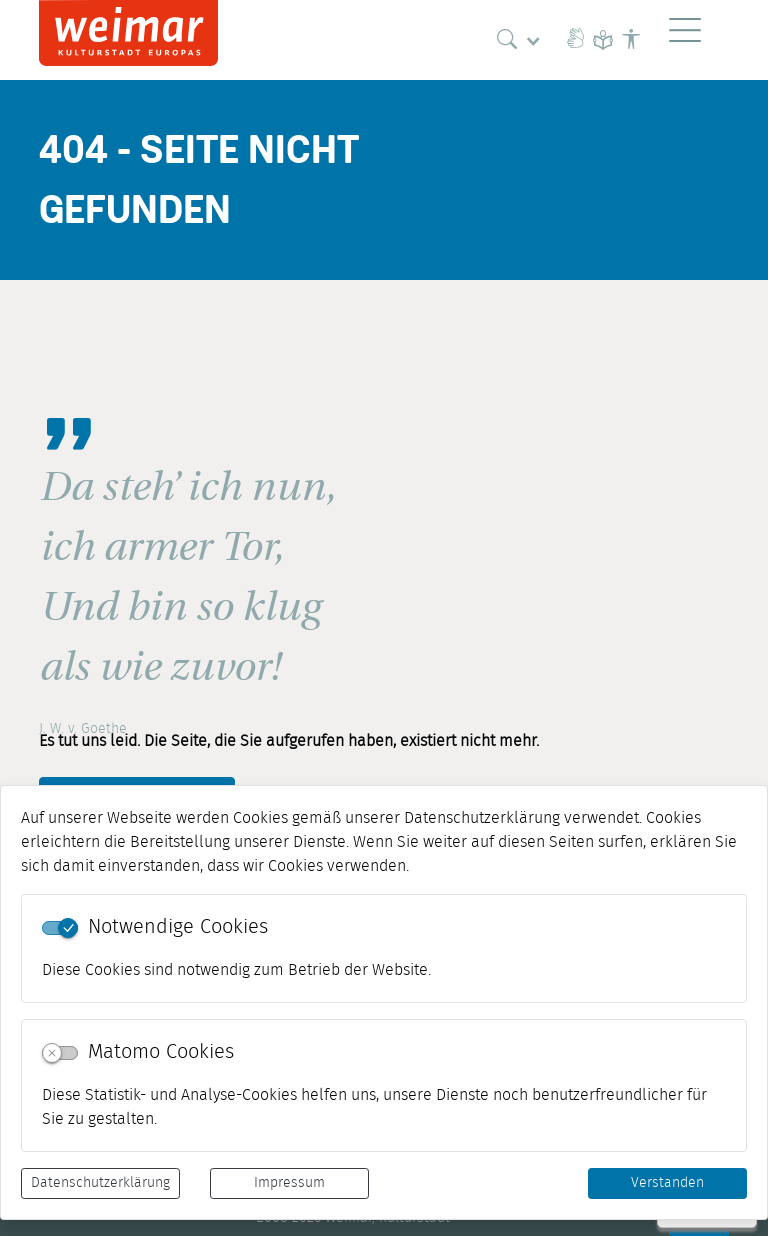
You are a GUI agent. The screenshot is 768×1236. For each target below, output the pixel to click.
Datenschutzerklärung (100, 1183)
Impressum (289, 1183)
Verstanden (667, 1183)
